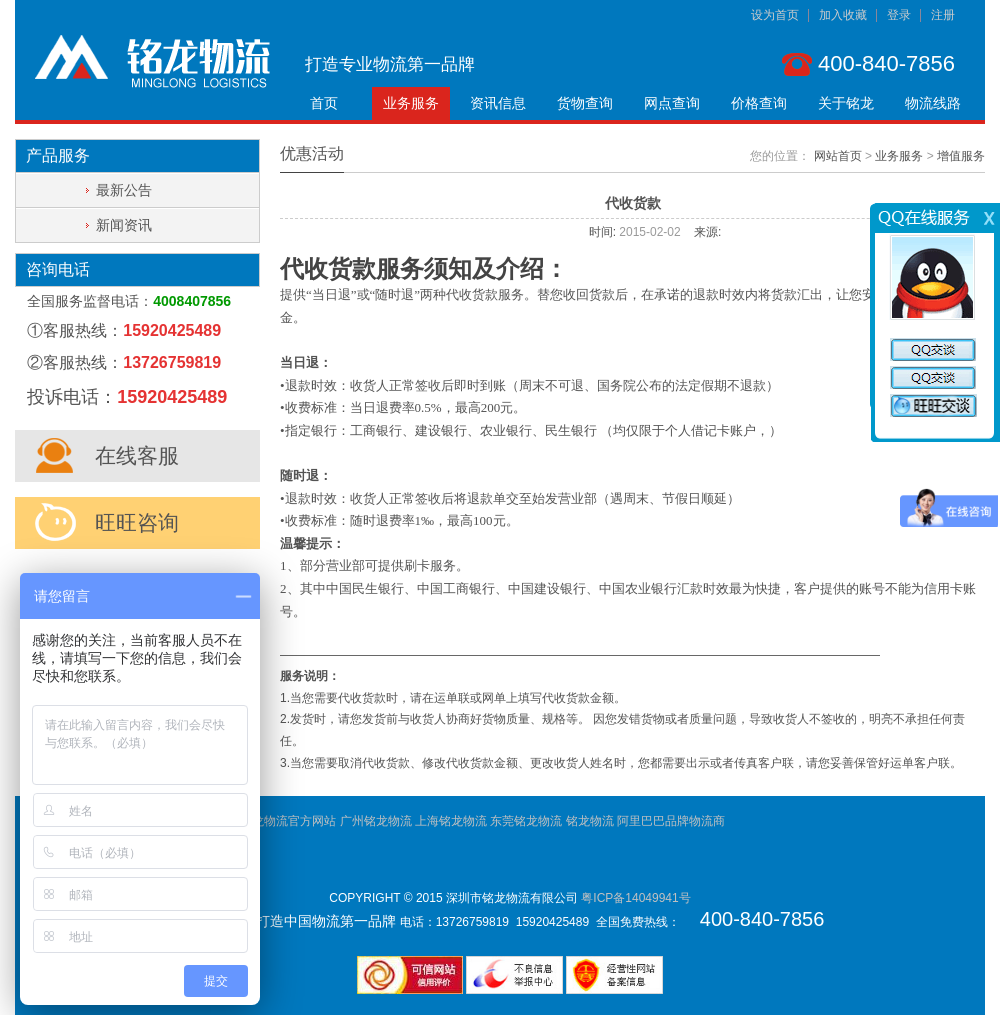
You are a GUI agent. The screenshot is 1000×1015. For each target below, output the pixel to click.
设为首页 (775, 15)
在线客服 (137, 455)
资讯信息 (498, 103)
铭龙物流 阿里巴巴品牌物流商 (645, 821)
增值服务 (961, 156)
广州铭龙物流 (376, 821)
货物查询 (585, 103)
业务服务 (411, 103)
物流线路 (933, 103)
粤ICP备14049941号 (635, 898)
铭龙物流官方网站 (288, 821)
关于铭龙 (846, 103)
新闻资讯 (124, 225)
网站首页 (838, 156)
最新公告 (124, 190)
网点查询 (672, 103)
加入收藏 (843, 15)
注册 (943, 15)
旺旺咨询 (137, 522)
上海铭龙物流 (451, 821)
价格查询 (759, 103)
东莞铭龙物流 (526, 821)
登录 (899, 15)
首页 (324, 103)
